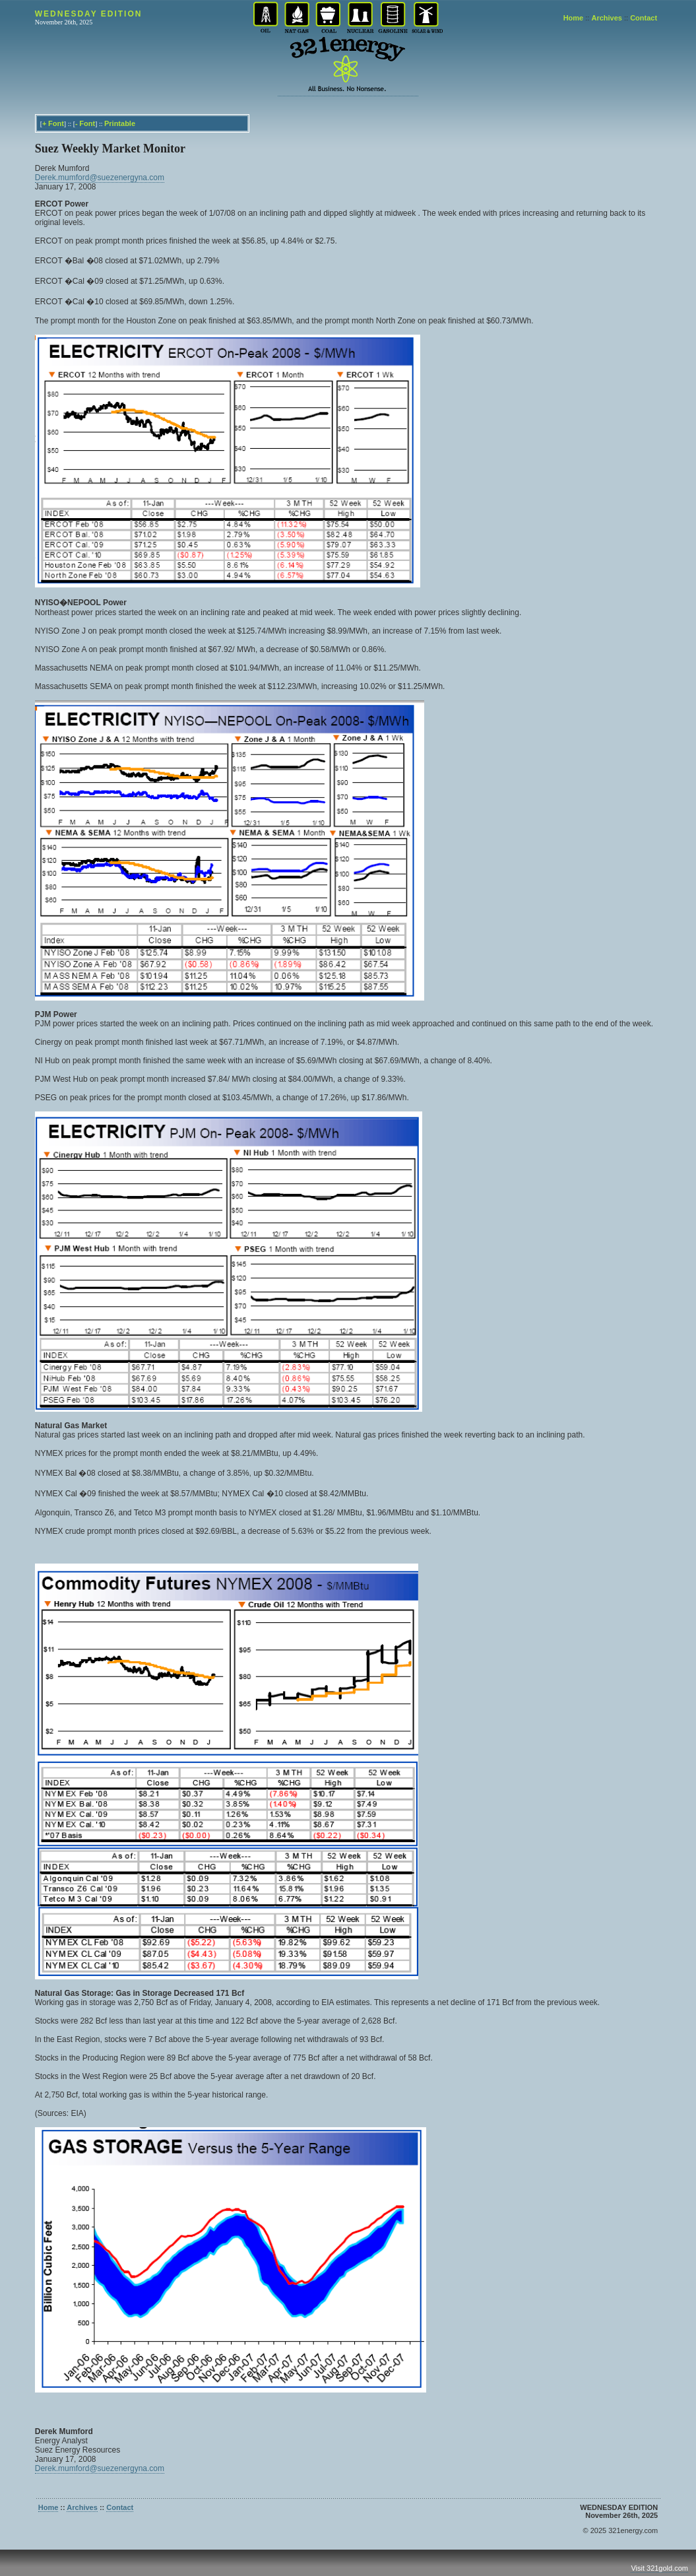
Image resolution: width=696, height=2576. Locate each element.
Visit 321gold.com (659, 2568)
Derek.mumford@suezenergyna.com (99, 177)
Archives (606, 18)
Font (56, 123)
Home (573, 18)
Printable (119, 123)
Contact (643, 18)
